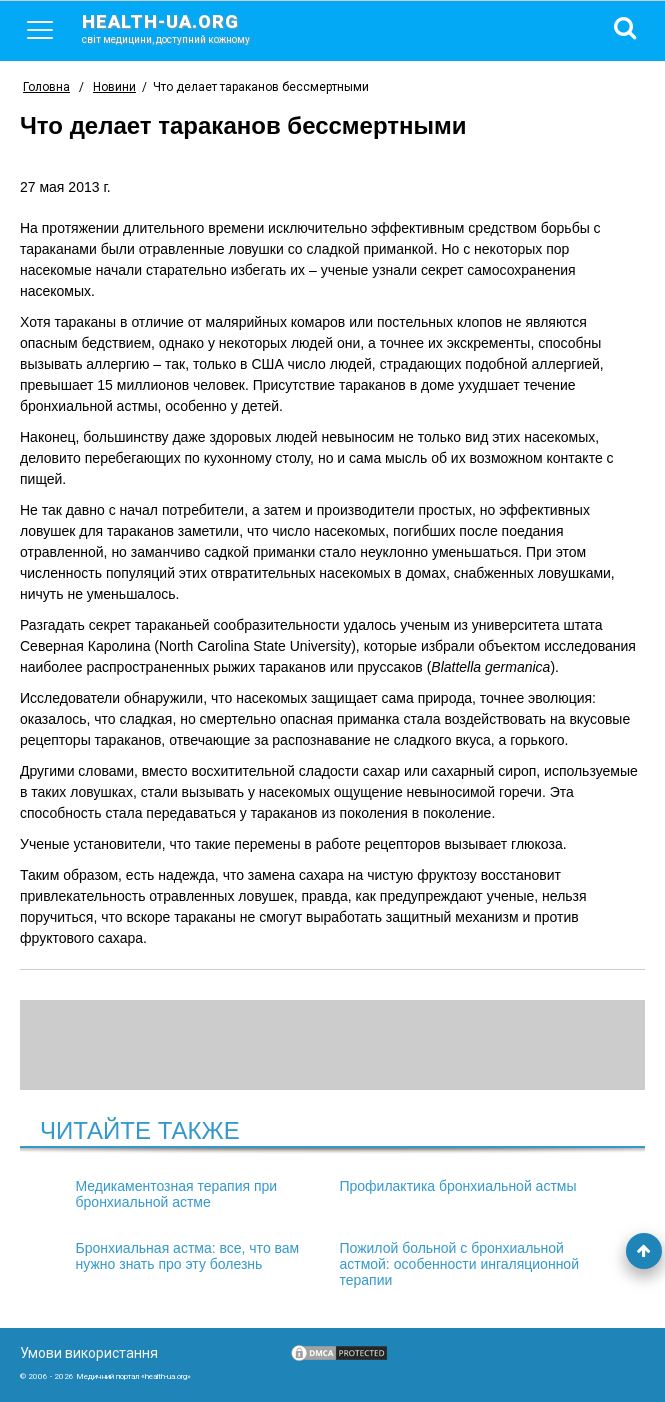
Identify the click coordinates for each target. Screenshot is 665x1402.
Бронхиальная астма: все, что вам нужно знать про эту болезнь (188, 1256)
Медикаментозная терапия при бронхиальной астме (177, 1194)
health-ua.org (182, 28)
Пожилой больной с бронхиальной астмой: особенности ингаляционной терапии (459, 1264)
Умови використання (89, 1353)
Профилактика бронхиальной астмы (457, 1186)
